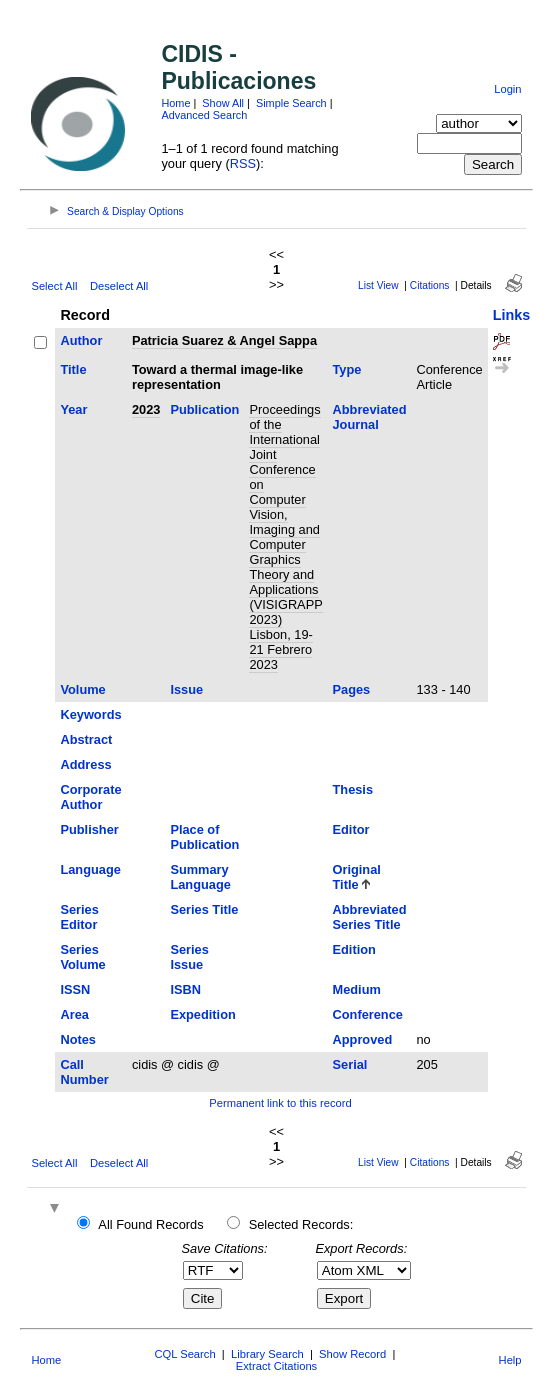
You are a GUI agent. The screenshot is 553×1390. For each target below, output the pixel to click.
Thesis (353, 789)
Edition (354, 949)
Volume (82, 689)
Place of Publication (204, 837)
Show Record (352, 1354)
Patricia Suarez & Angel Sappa (224, 340)
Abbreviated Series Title (370, 917)
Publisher (89, 829)
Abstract (86, 739)
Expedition (202, 1014)
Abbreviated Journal (370, 417)
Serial (350, 1064)
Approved (363, 1039)
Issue (186, 689)
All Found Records (150, 1224)
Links (512, 315)
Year (73, 409)
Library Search (267, 1354)
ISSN (75, 989)
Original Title (357, 877)
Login (507, 89)
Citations (430, 285)
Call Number (84, 1072)
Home (175, 103)
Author (81, 340)
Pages (352, 689)
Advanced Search (204, 115)
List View (378, 285)
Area (74, 1014)
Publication (204, 409)
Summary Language (200, 877)
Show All (223, 103)
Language (90, 869)
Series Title (204, 909)
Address (85, 764)
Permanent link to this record (280, 1103)
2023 (146, 409)
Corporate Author (90, 797)
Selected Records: (301, 1224)
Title (73, 369)
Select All (54, 286)
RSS (243, 163)
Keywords (90, 714)
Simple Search (291, 103)
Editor (351, 829)
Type (347, 369)
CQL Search (184, 1354)
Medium (357, 989)
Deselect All (119, 286)
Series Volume (82, 957)
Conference (368, 1014)
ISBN (185, 989)
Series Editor (79, 917)
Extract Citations (276, 1366)
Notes (78, 1039)
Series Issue (189, 957)
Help (510, 1360)
